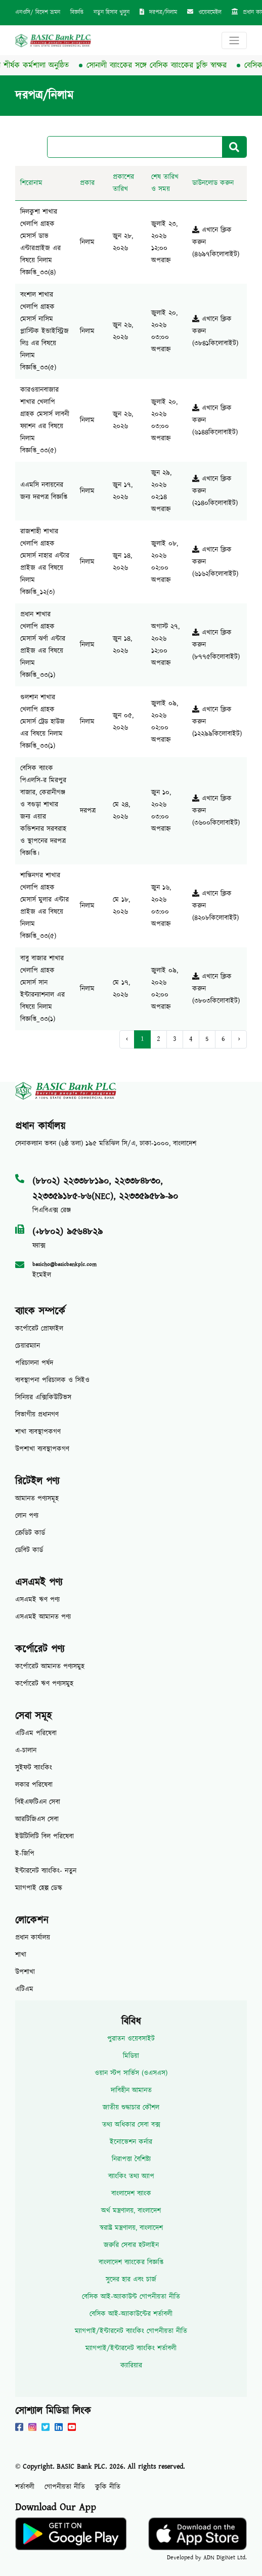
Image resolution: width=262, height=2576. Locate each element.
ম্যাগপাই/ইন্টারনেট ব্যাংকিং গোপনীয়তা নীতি (131, 2331)
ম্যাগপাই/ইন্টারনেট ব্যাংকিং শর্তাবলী (131, 2348)
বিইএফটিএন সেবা (37, 1802)
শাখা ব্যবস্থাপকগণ (38, 1432)
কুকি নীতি (107, 2487)
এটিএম (24, 1989)
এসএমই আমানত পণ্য (43, 1617)
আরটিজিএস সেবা (37, 1819)
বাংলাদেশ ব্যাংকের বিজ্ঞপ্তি (131, 2262)
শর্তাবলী (24, 2487)
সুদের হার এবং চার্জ (131, 2280)
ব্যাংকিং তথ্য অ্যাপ (131, 2176)
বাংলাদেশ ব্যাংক (131, 2194)
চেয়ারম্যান (27, 1346)
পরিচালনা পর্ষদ (34, 1363)
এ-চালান (25, 1750)
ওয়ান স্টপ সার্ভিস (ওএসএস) (131, 2073)
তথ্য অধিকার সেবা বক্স (131, 2125)
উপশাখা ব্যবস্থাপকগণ (42, 1449)
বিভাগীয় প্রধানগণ (37, 1415)
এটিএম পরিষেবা (36, 1733)
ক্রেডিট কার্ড (30, 1533)
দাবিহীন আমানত (131, 2090)
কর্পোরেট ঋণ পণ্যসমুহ (44, 1684)
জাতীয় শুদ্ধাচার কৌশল (131, 2108)
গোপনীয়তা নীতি (65, 2487)
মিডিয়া (131, 2056)
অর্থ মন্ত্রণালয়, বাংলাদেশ (131, 2211)
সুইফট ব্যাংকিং (33, 1768)
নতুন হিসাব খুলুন (111, 12)
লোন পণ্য (26, 1516)
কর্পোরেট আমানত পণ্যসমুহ (49, 1667)
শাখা (20, 1955)
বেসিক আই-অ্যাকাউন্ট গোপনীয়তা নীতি (131, 2297)
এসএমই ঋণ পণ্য (37, 1600)
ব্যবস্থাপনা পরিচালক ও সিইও (52, 1380)
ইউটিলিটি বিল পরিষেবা (44, 1836)
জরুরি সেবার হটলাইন (131, 2245)
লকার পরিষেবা (34, 1785)
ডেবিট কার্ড (29, 1550)
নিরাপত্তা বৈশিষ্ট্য (131, 2159)
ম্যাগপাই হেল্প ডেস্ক (38, 1888)
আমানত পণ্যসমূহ (37, 1499)
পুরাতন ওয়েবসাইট (131, 2039)
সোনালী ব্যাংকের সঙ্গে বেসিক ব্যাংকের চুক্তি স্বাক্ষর (163, 65)
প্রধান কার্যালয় (32, 1938)
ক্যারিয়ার (131, 2366)
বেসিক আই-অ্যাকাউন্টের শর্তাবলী (131, 2314)
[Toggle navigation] (234, 40)
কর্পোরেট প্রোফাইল (39, 1329)
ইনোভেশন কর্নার (131, 2142)
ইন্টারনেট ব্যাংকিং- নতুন (45, 1871)
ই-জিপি (24, 1854)
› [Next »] (239, 1039)
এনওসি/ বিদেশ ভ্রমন (37, 12)
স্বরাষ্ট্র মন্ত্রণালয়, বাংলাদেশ (131, 2228)
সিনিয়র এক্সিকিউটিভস (43, 1397)
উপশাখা (25, 1972)
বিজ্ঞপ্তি (76, 12)
